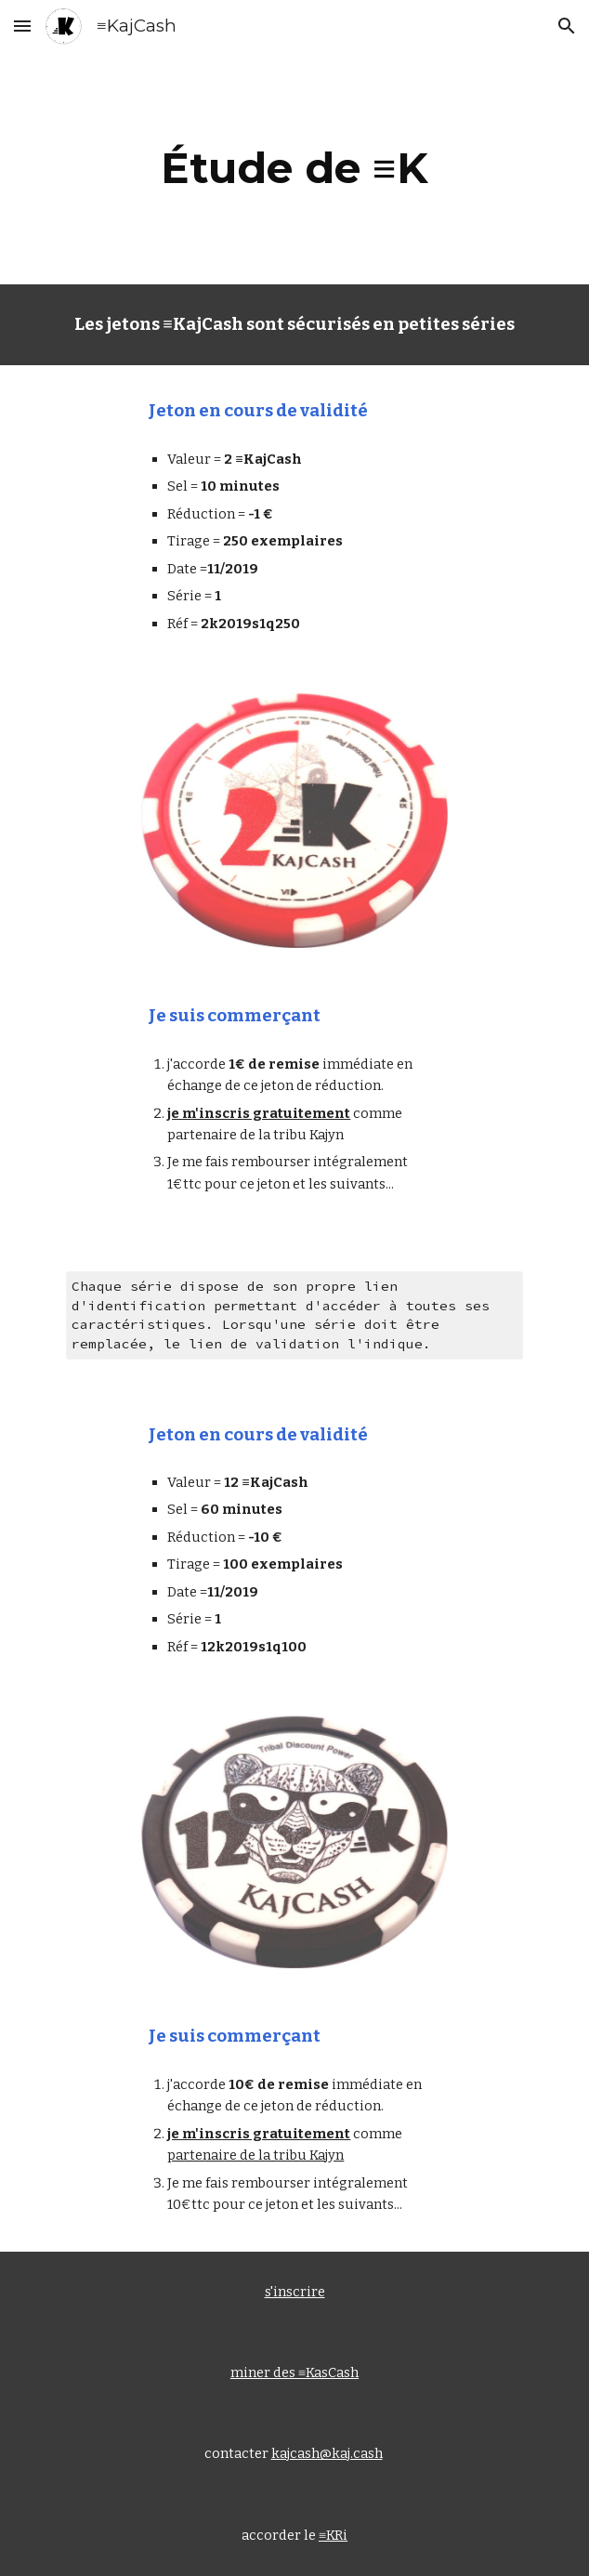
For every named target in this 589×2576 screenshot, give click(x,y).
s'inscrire (295, 2291)
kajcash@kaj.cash (327, 2453)
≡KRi (333, 2535)
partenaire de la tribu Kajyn (255, 2155)
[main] (294, 168)
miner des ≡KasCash (294, 2372)
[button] (22, 25)
